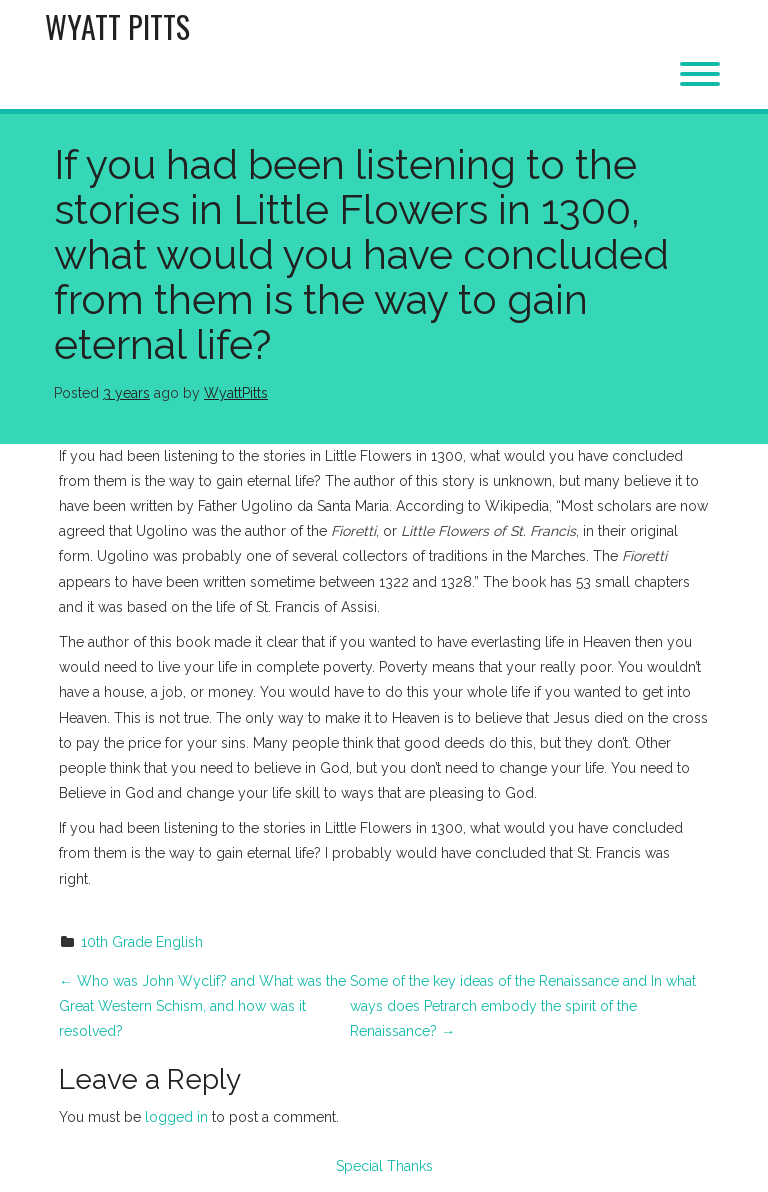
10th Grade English (142, 942)
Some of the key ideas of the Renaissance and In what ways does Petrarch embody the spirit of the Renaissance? (523, 1006)
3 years (126, 393)
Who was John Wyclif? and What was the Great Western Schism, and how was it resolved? (202, 1006)
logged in (176, 1117)
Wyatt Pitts (117, 26)
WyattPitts (236, 393)
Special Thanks (384, 1166)
